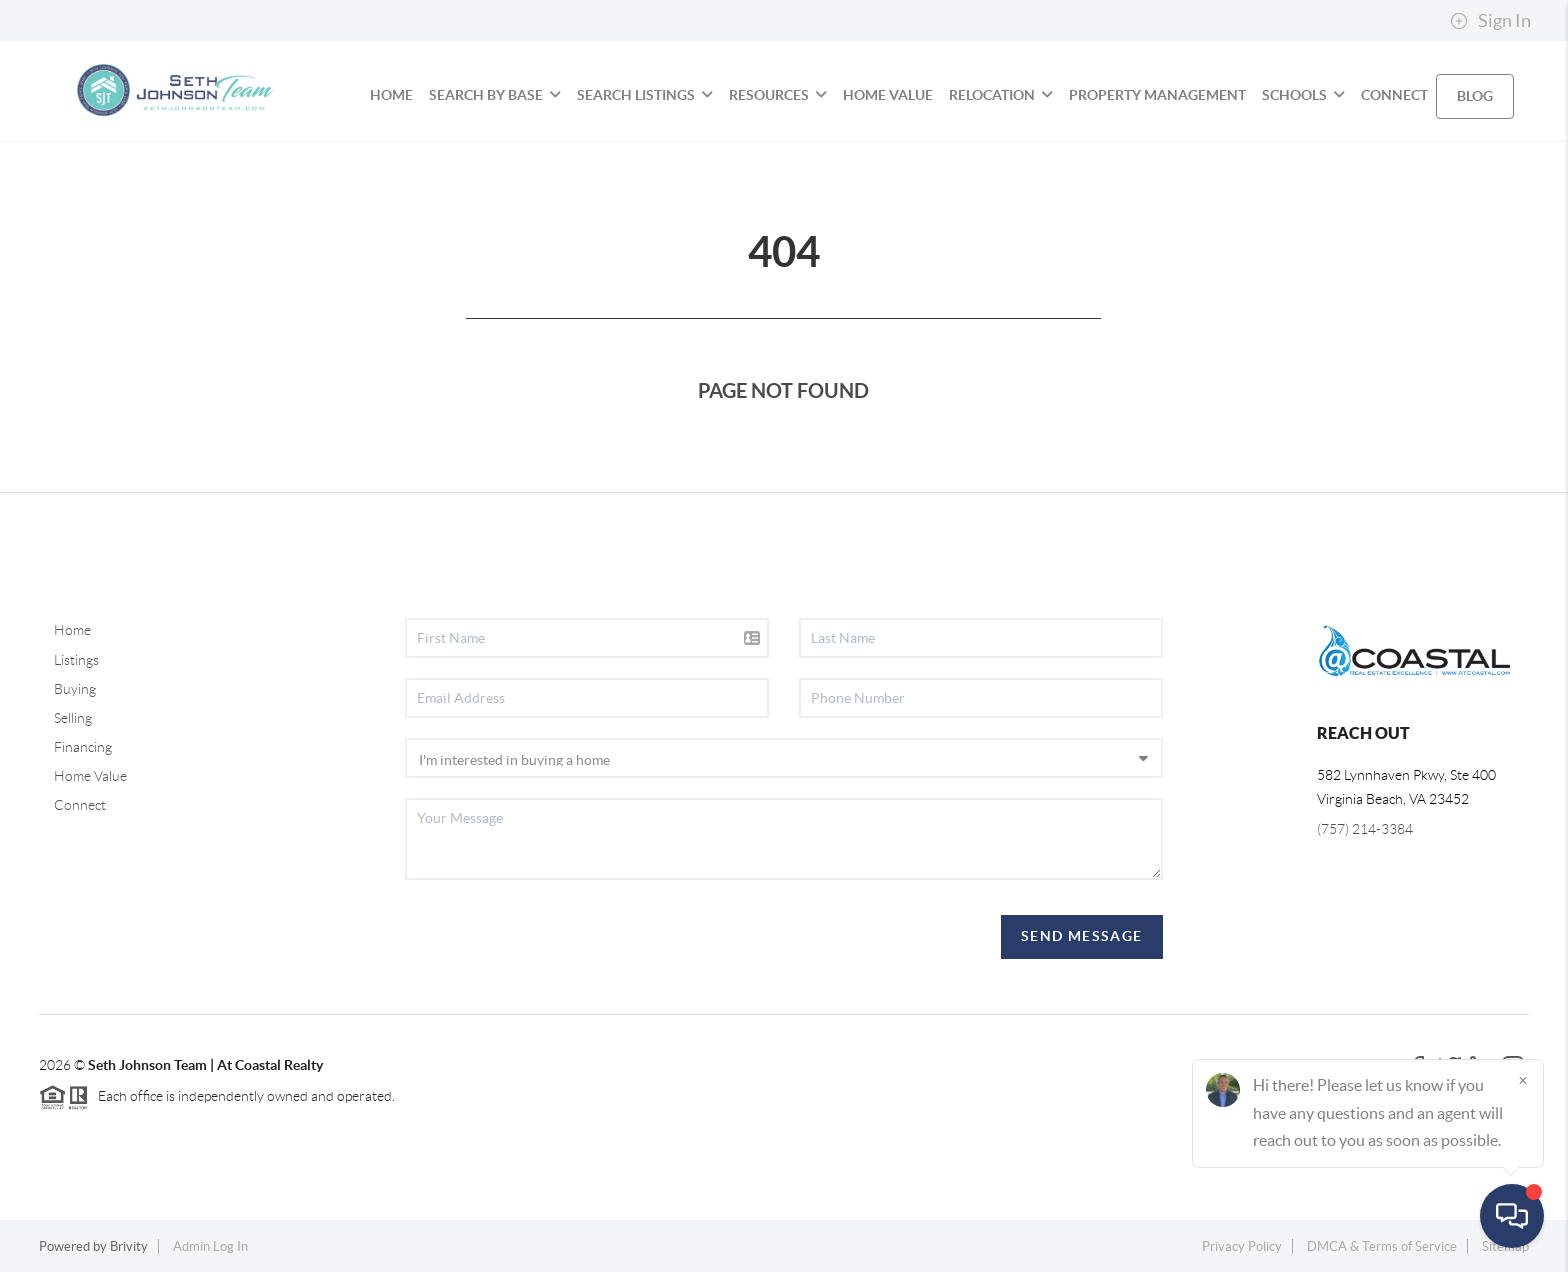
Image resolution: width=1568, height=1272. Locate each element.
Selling (73, 718)
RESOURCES (778, 95)
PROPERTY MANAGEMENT (1157, 95)
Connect (80, 805)
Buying (75, 689)
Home (72, 630)
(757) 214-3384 (1365, 829)
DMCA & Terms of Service (1382, 1246)
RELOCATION (1001, 95)
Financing (83, 747)
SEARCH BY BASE (495, 95)
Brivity (129, 1246)
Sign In (1490, 21)
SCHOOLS (1303, 95)
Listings (76, 660)
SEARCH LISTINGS (645, 95)
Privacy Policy (1242, 1246)
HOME (391, 95)
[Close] (1523, 1080)
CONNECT (1394, 95)
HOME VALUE (888, 95)
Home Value (90, 776)
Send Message (1082, 936)
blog (1475, 96)
